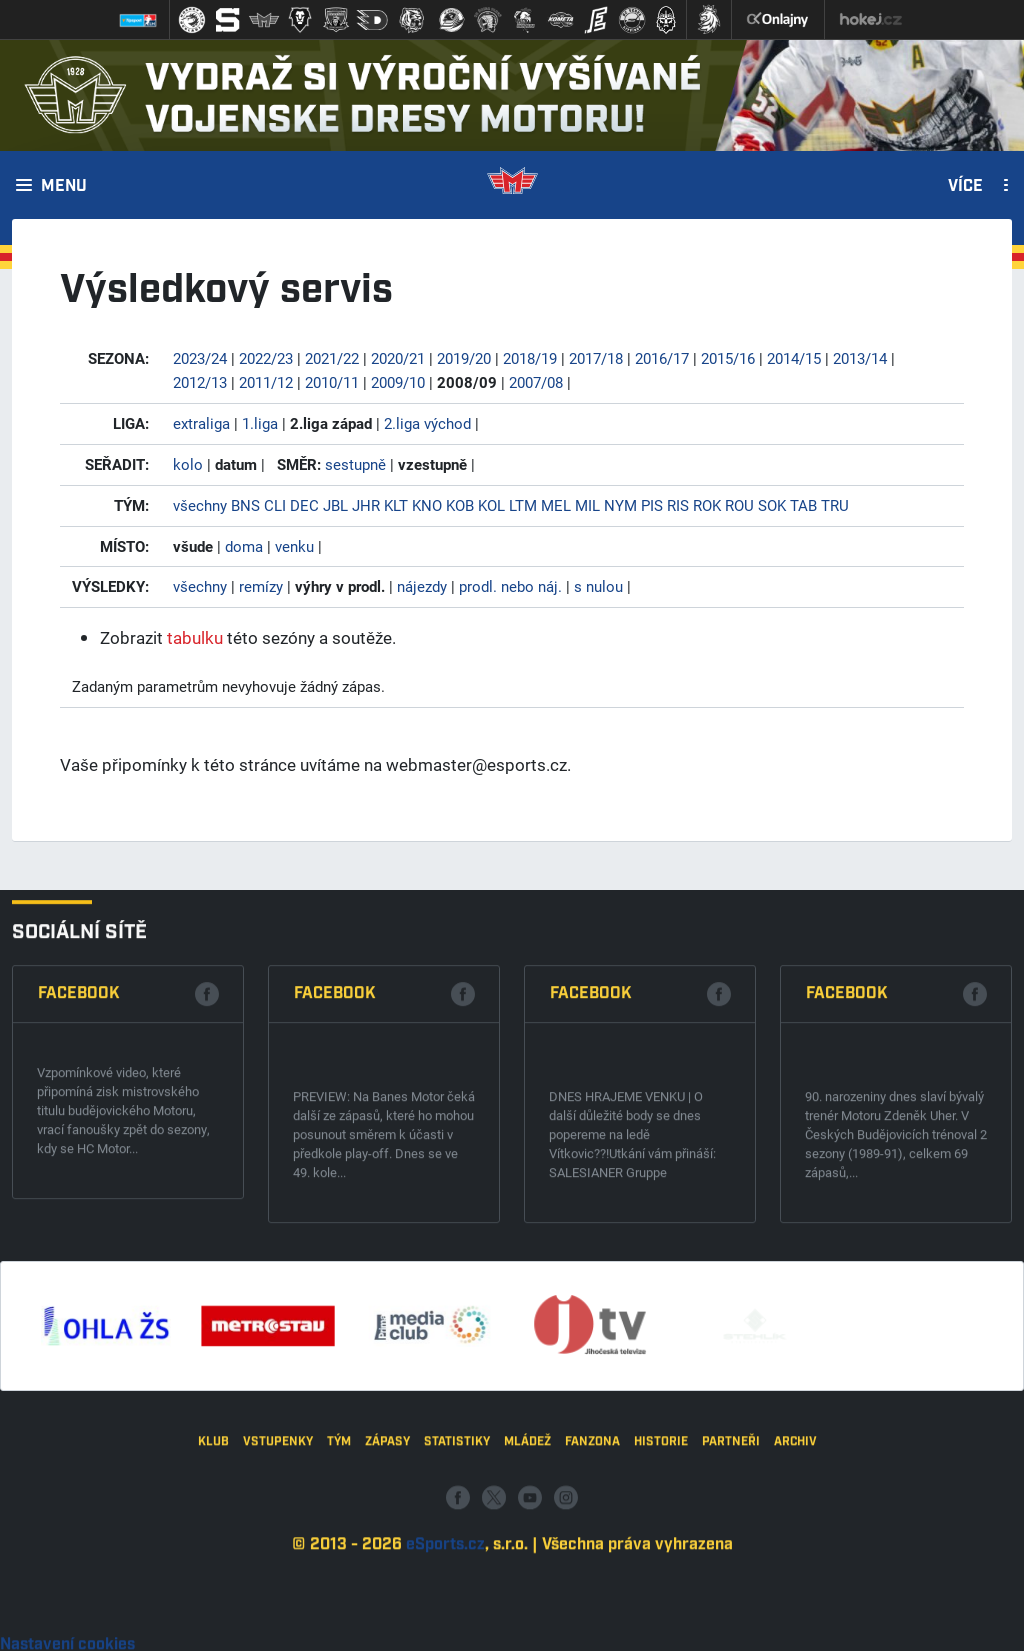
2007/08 (536, 382)
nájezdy (422, 586)
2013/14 (860, 358)
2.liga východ (427, 423)
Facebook (79, 1266)
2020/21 (398, 358)
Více (965, 187)
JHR (366, 505)
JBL (335, 505)
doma (244, 546)
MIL (587, 505)
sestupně (355, 464)
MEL (556, 505)
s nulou (598, 586)
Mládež (527, 1621)
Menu (64, 187)
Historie (661, 1621)
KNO (427, 505)
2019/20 (464, 358)
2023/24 (200, 358)
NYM (620, 505)
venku (294, 546)
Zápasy (387, 1621)
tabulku (195, 637)
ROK (707, 505)
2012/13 (200, 382)
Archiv (795, 1621)
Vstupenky (278, 1621)
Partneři (731, 1621)
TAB (803, 505)
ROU (739, 505)
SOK (772, 505)
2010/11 (332, 382)
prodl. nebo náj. (510, 586)
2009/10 (398, 382)
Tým (339, 1621)
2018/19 (530, 358)
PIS (652, 505)
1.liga (260, 423)
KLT (396, 505)
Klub (213, 1621)
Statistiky (457, 1621)
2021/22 (332, 358)
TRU (835, 505)
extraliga (201, 423)
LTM (523, 505)
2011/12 (266, 382)
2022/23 (266, 358)
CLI (275, 505)
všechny (200, 505)
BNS (245, 505)
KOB (460, 505)
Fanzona (592, 1621)
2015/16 (728, 358)
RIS (678, 505)
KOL (491, 505)
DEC (304, 505)
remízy (261, 586)
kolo (188, 464)
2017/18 (596, 358)
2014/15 (794, 358)
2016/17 (662, 358)
